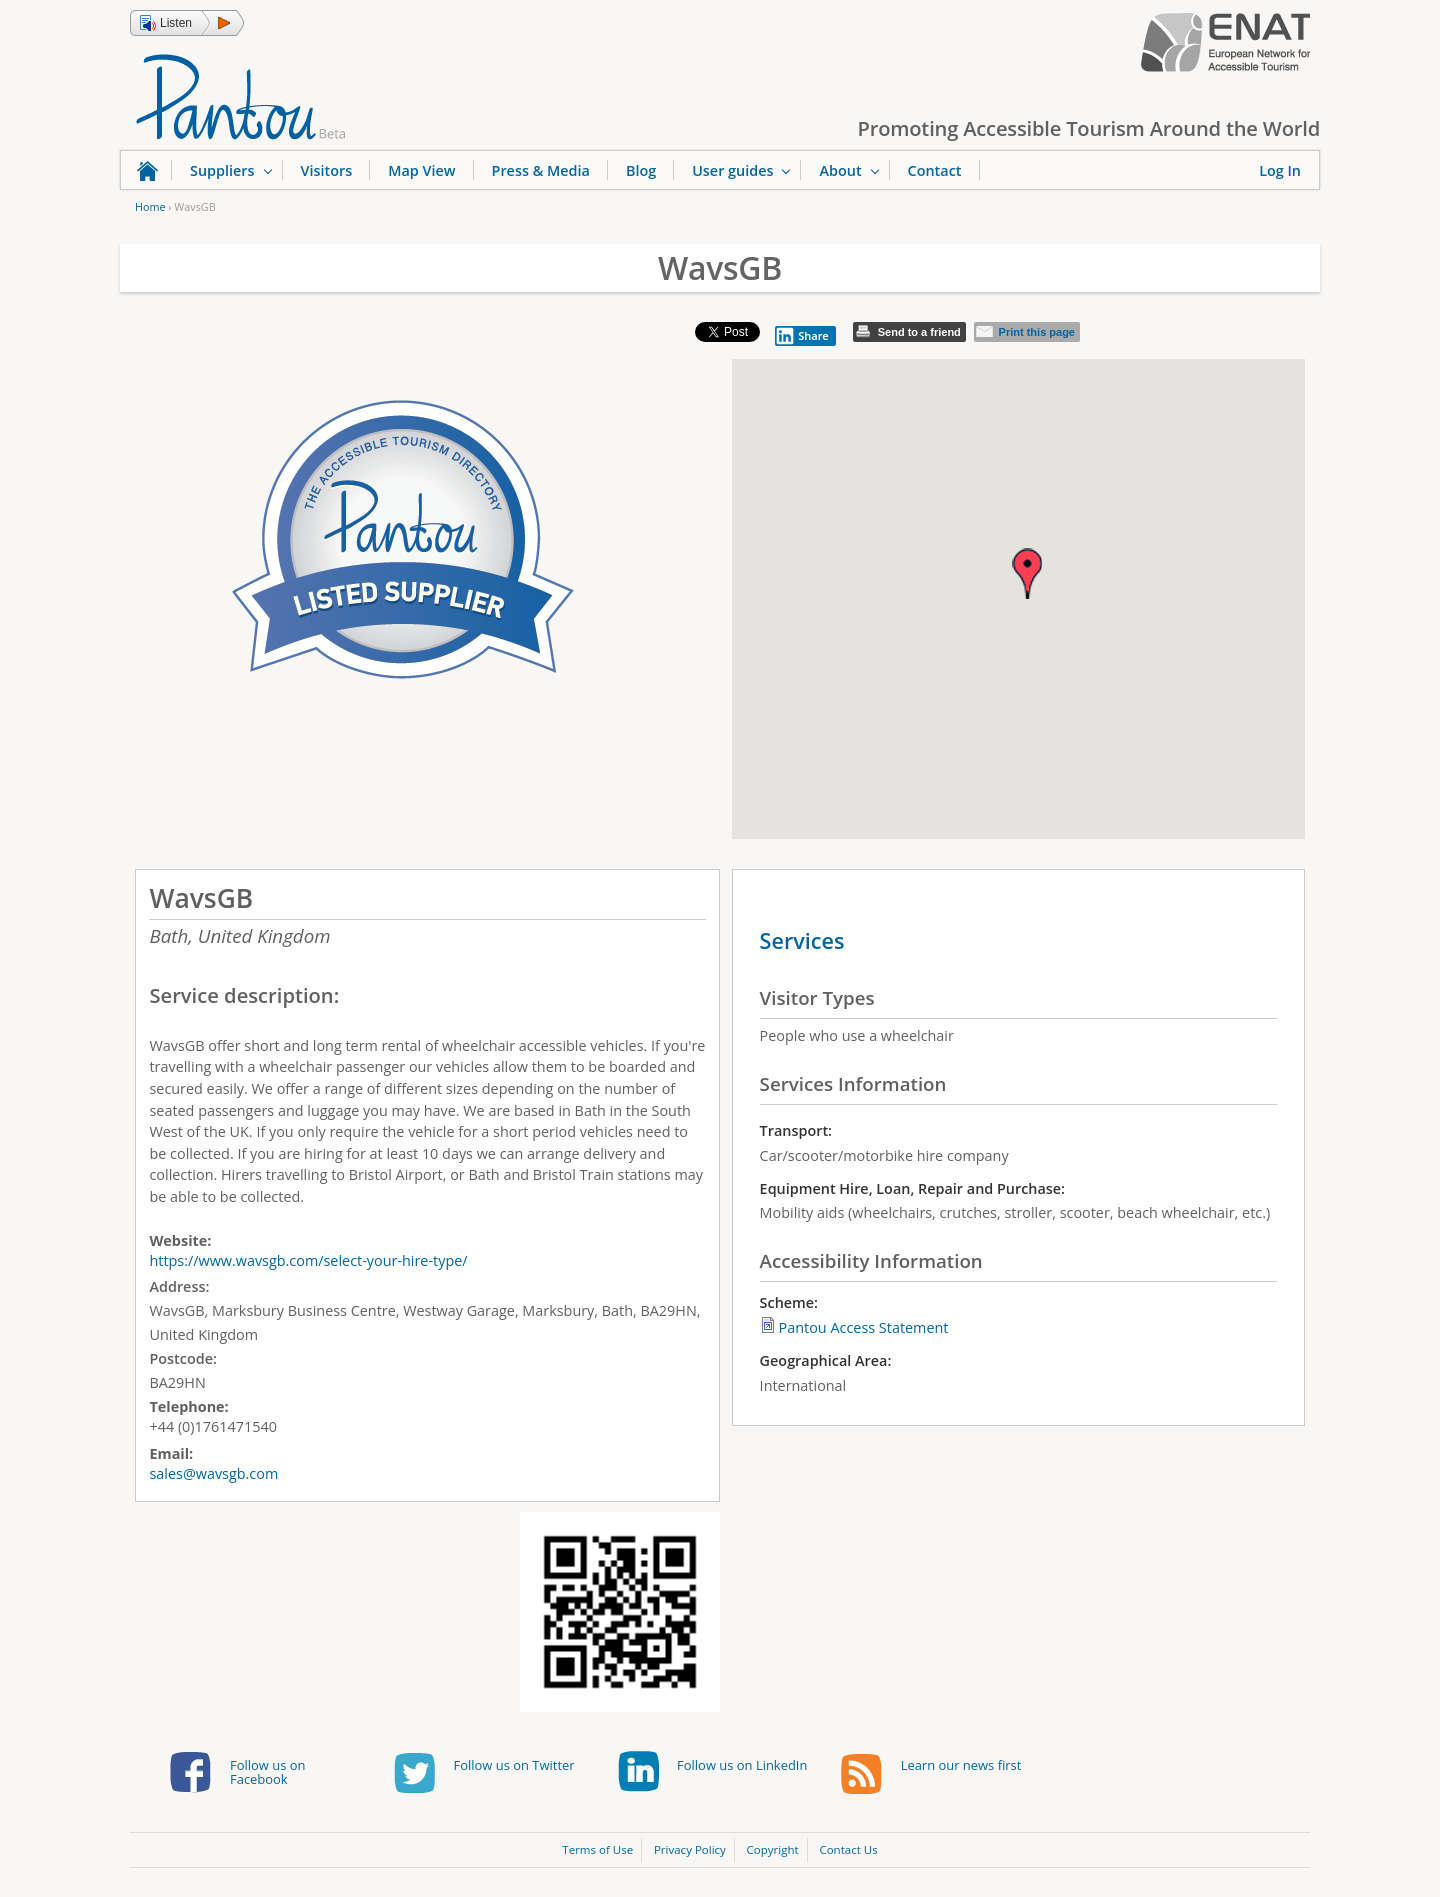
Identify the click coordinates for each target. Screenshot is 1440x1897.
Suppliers (222, 170)
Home (150, 206)
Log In (1280, 170)
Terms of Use (597, 1849)
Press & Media (541, 170)
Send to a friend (919, 332)
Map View (421, 170)
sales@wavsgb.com (213, 1473)
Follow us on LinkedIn (742, 1765)
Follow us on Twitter (514, 1765)
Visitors (327, 170)
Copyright (773, 1849)
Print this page (1037, 332)
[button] (187, 23)
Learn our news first (961, 1765)
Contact (935, 170)
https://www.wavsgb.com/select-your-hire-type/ (308, 1260)
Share (802, 336)
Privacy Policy (690, 1849)
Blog (641, 170)
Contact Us (848, 1849)
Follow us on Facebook (267, 1772)
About (840, 170)
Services (802, 940)
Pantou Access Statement (864, 1327)
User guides (732, 170)
